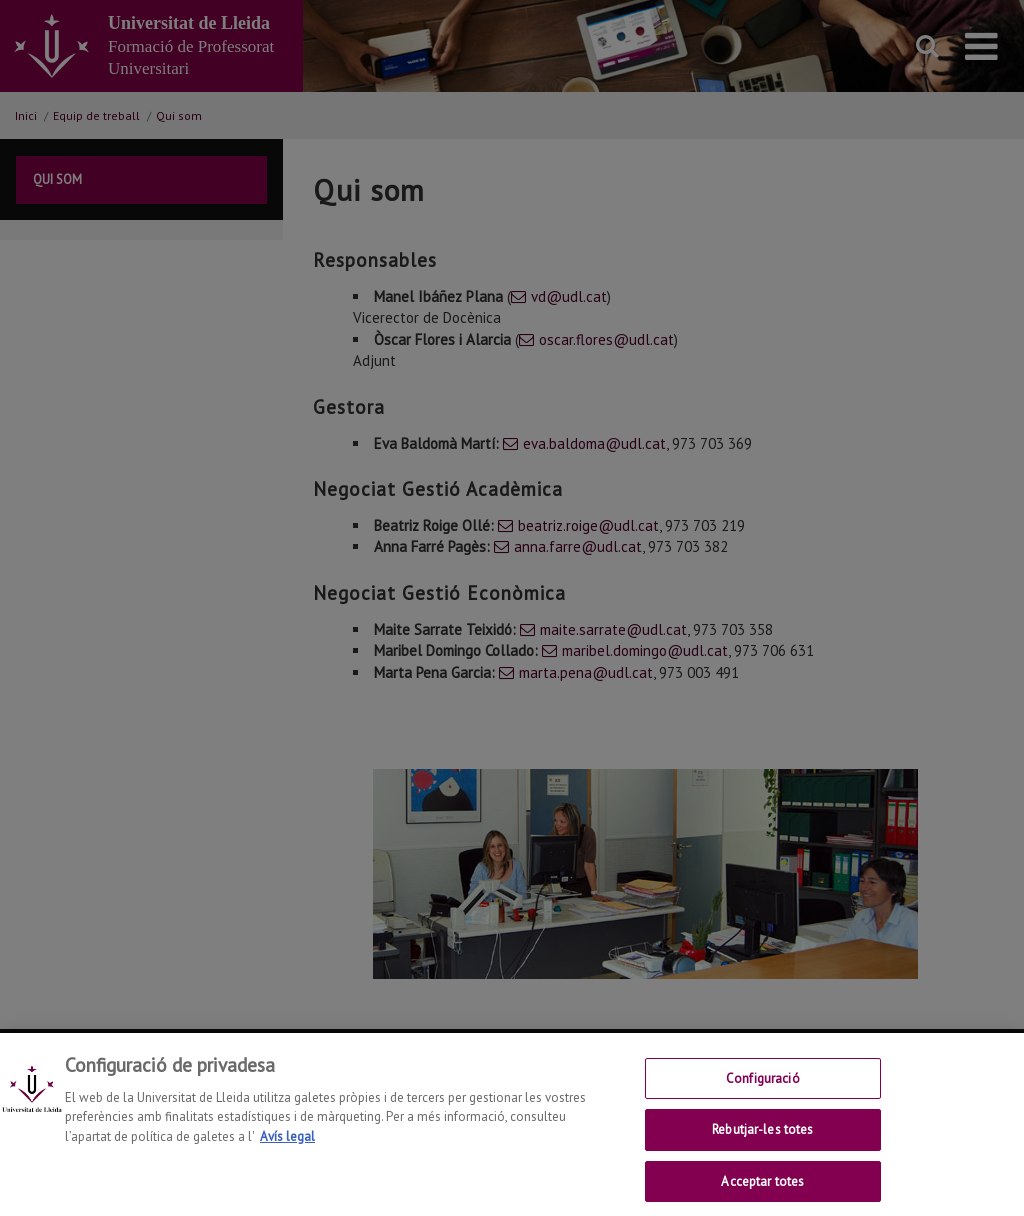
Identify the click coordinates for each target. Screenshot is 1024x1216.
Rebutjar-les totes (762, 1143)
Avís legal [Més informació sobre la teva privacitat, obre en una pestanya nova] (287, 1149)
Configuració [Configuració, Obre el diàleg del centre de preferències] (763, 1091)
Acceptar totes (762, 1194)
